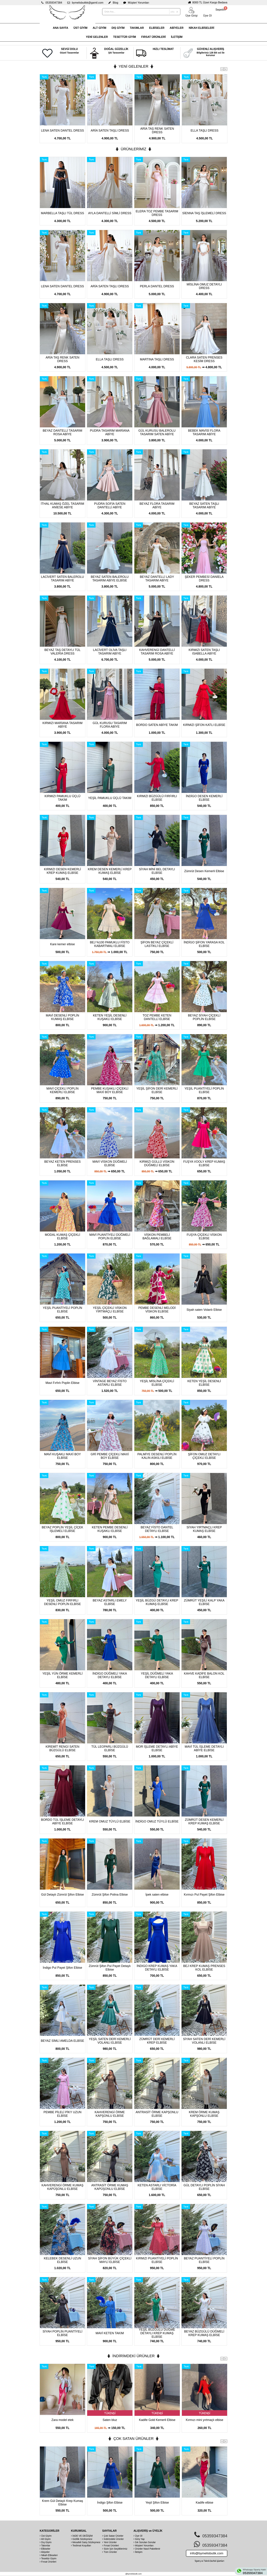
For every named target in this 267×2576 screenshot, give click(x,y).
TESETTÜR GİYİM (124, 36)
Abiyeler (45, 2552)
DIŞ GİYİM (118, 27)
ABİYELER (177, 27)
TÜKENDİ (62, 2413)
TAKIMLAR (137, 27)
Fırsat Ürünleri (48, 2561)
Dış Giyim (46, 2542)
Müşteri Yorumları (144, 2545)
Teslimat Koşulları (81, 2545)
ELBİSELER (156, 27)
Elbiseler (45, 2548)
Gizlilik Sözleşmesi (81, 2539)
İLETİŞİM (177, 36)
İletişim (138, 2552)
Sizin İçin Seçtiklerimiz (114, 2548)
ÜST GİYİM (81, 27)
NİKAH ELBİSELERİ (201, 27)
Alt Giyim (45, 2539)
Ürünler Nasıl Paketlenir (147, 2548)
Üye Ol (138, 2535)
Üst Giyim (46, 2535)
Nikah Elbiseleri (49, 2555)
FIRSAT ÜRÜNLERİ (153, 36)
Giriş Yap (139, 2539)
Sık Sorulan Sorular (145, 2542)
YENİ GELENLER (97, 36)
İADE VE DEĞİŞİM (82, 2535)
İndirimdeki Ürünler (113, 2539)
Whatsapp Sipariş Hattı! (255, 2571)
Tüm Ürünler (109, 2552)
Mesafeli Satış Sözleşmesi (85, 2542)
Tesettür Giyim (48, 2558)
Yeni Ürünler (109, 2542)
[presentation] (222, 69)
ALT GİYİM (99, 27)
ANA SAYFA (60, 27)
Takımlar (45, 2545)
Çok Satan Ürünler (112, 2535)
